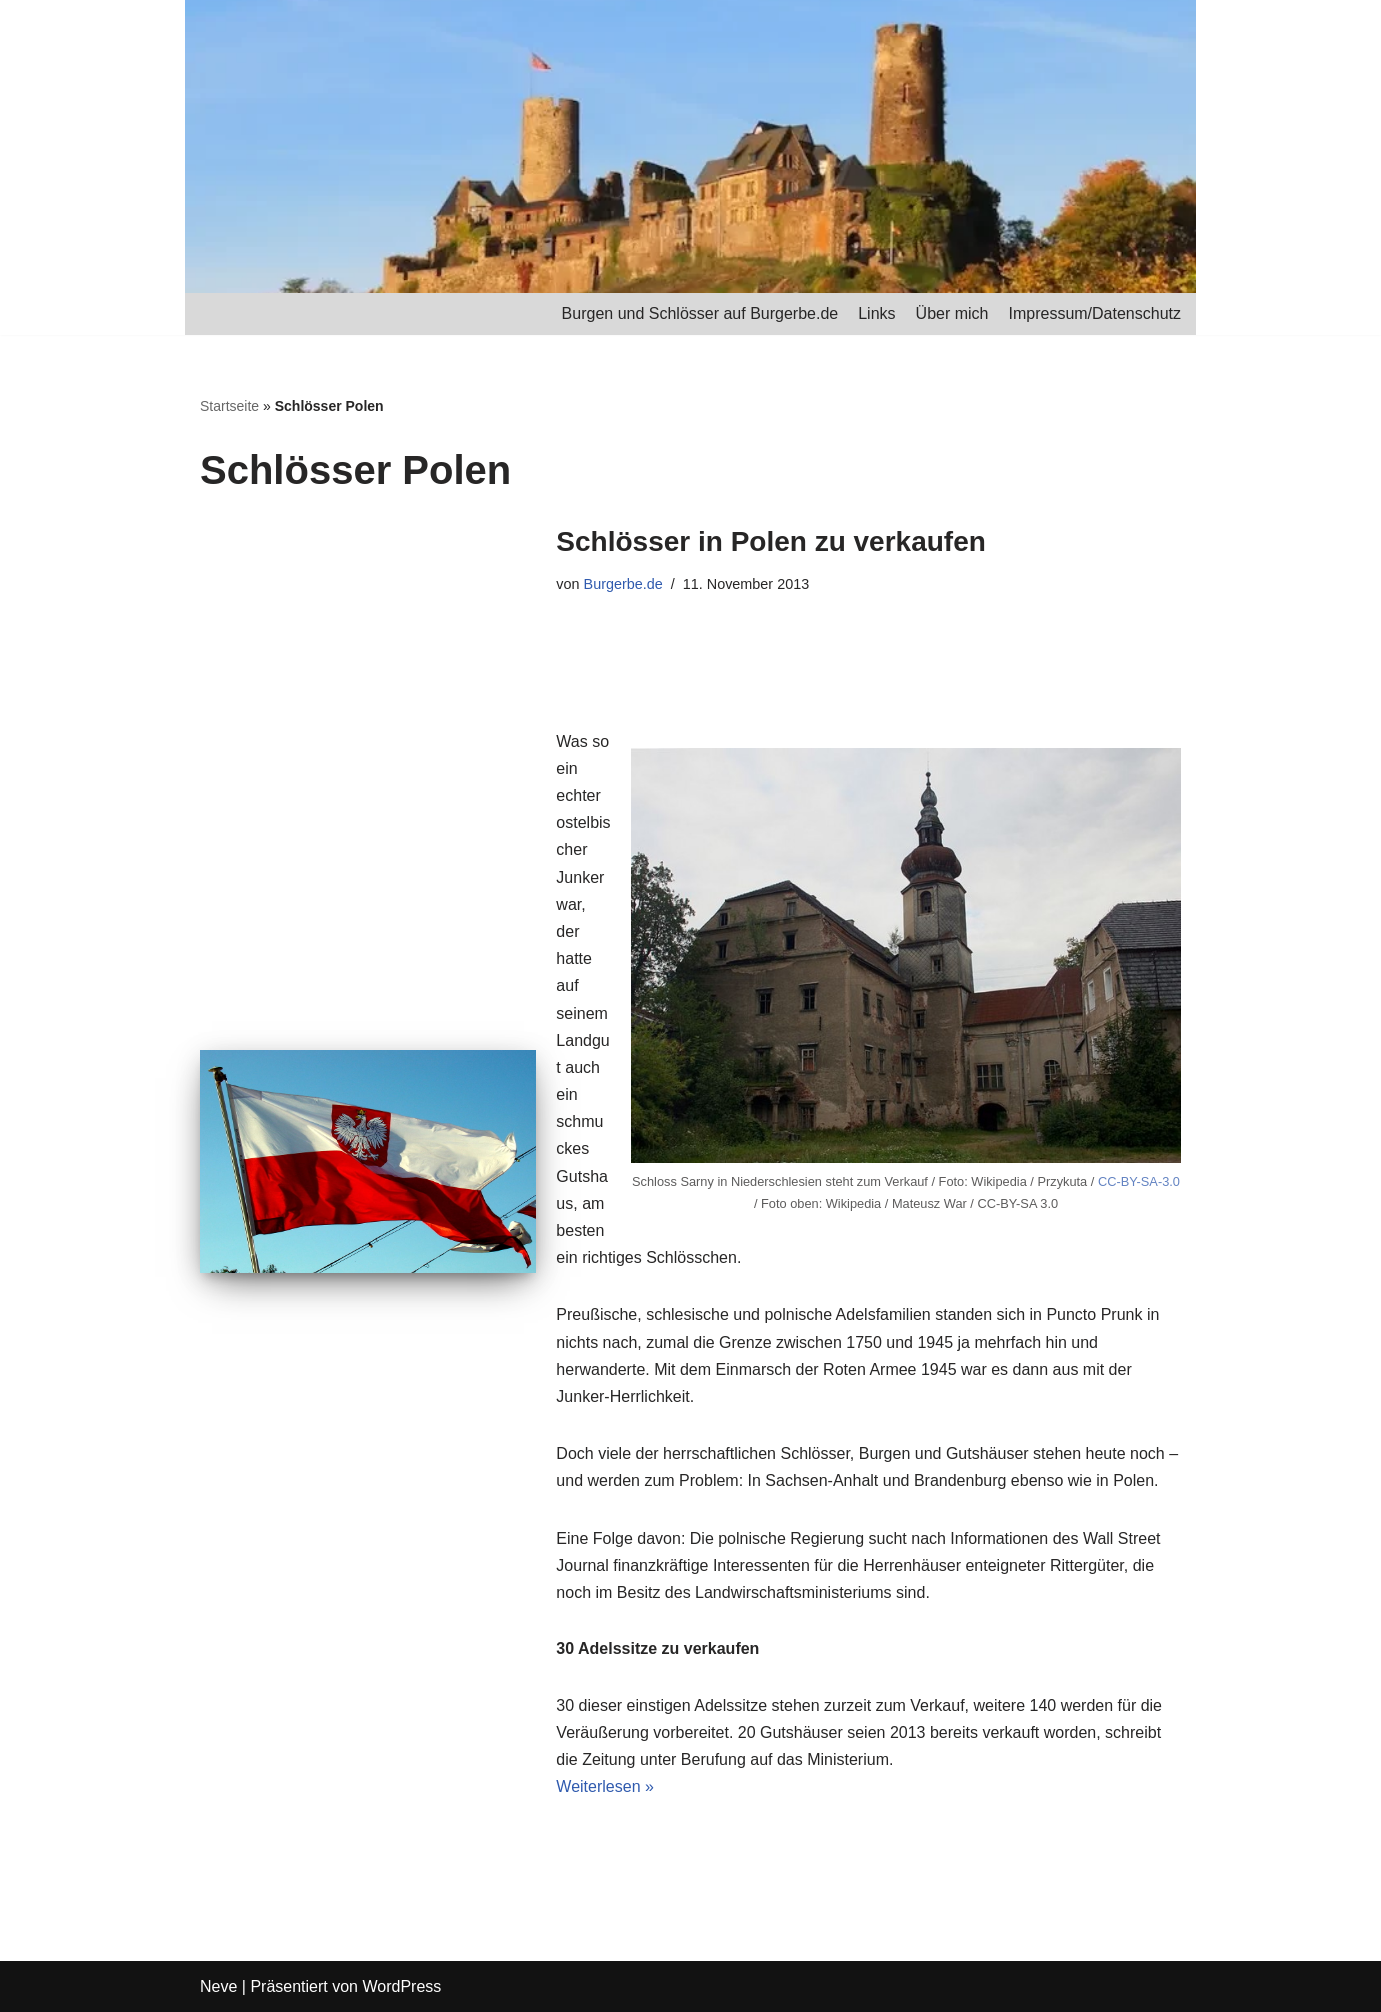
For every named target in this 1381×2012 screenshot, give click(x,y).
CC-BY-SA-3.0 (1139, 1181)
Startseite (229, 406)
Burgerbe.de (623, 584)
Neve (218, 1986)
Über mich (952, 313)
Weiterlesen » (605, 1786)
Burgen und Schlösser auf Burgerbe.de (700, 313)
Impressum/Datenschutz (1094, 313)
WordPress (401, 1986)
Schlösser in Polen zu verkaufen (770, 541)
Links (876, 313)
